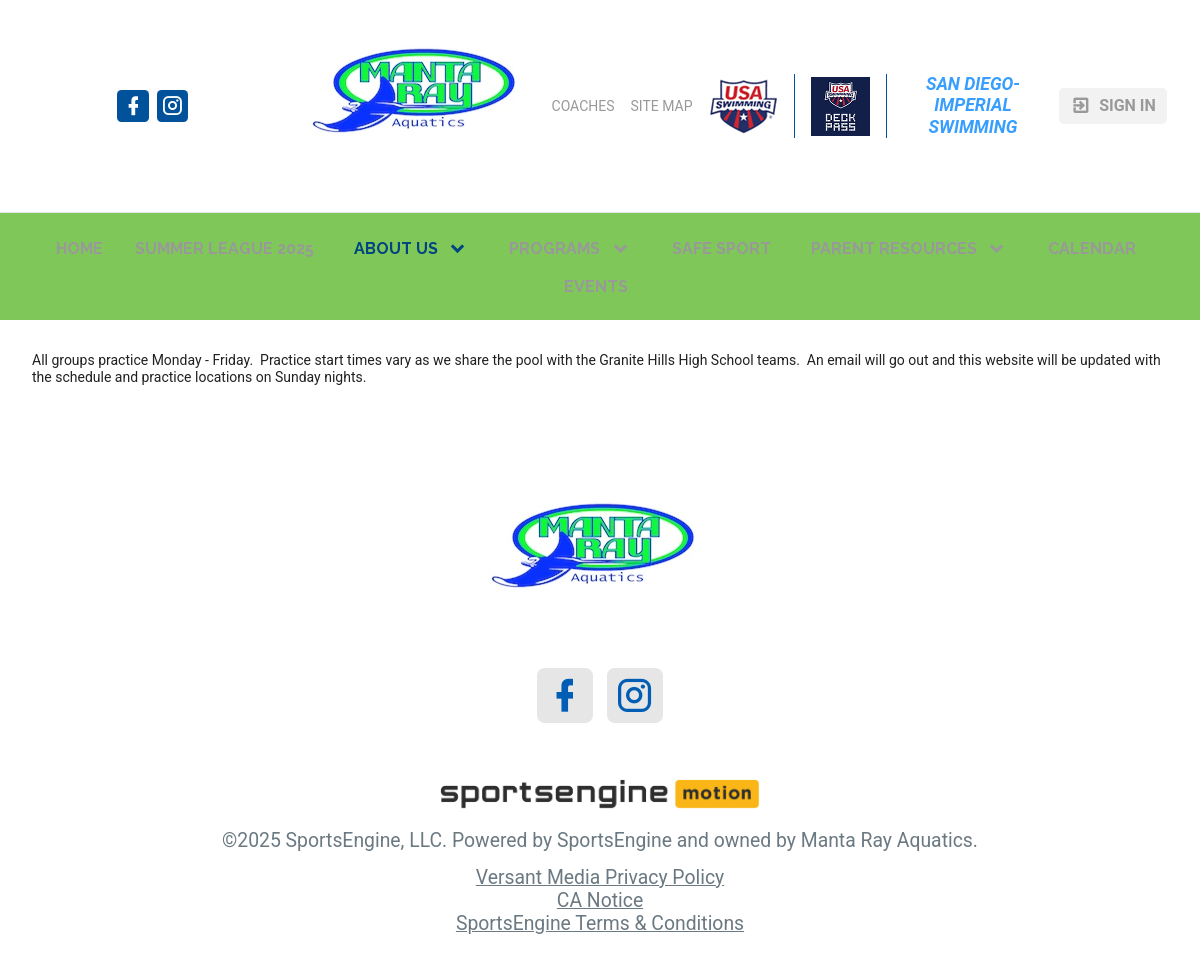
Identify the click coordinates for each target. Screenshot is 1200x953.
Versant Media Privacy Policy (600, 877)
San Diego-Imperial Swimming (973, 105)
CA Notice (600, 900)
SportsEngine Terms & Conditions (600, 923)
